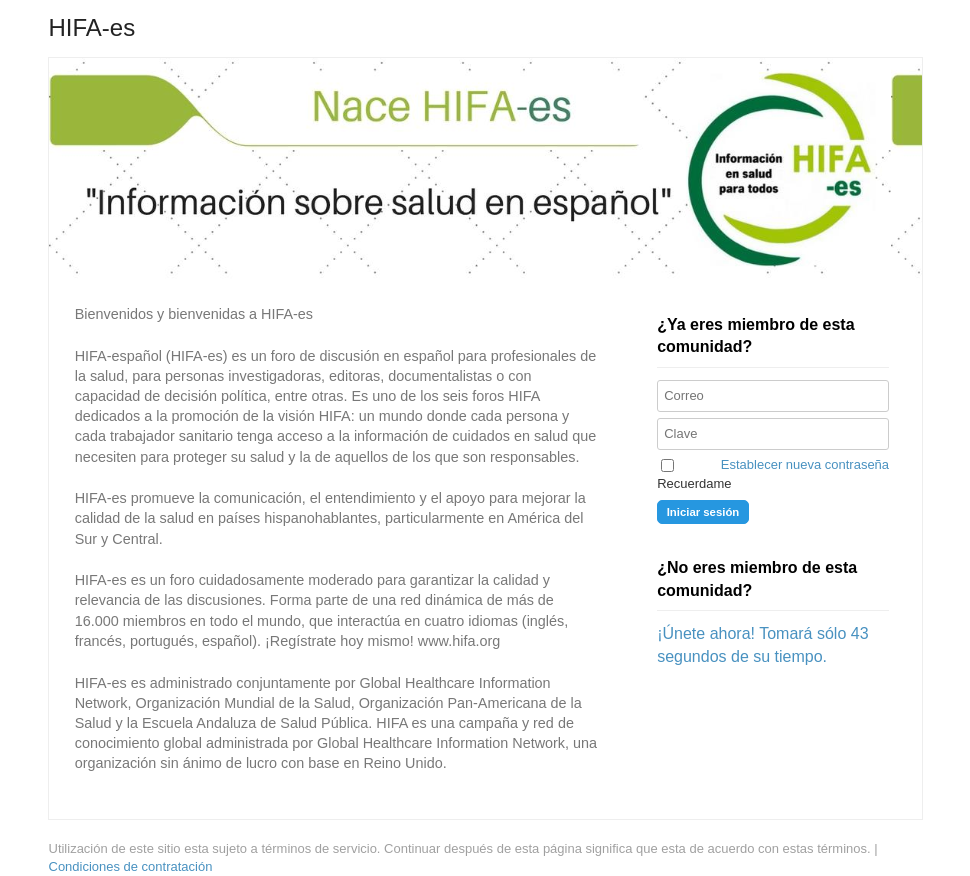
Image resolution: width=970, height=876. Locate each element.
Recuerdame (694, 483)
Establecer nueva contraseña (805, 464)
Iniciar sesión (703, 512)
